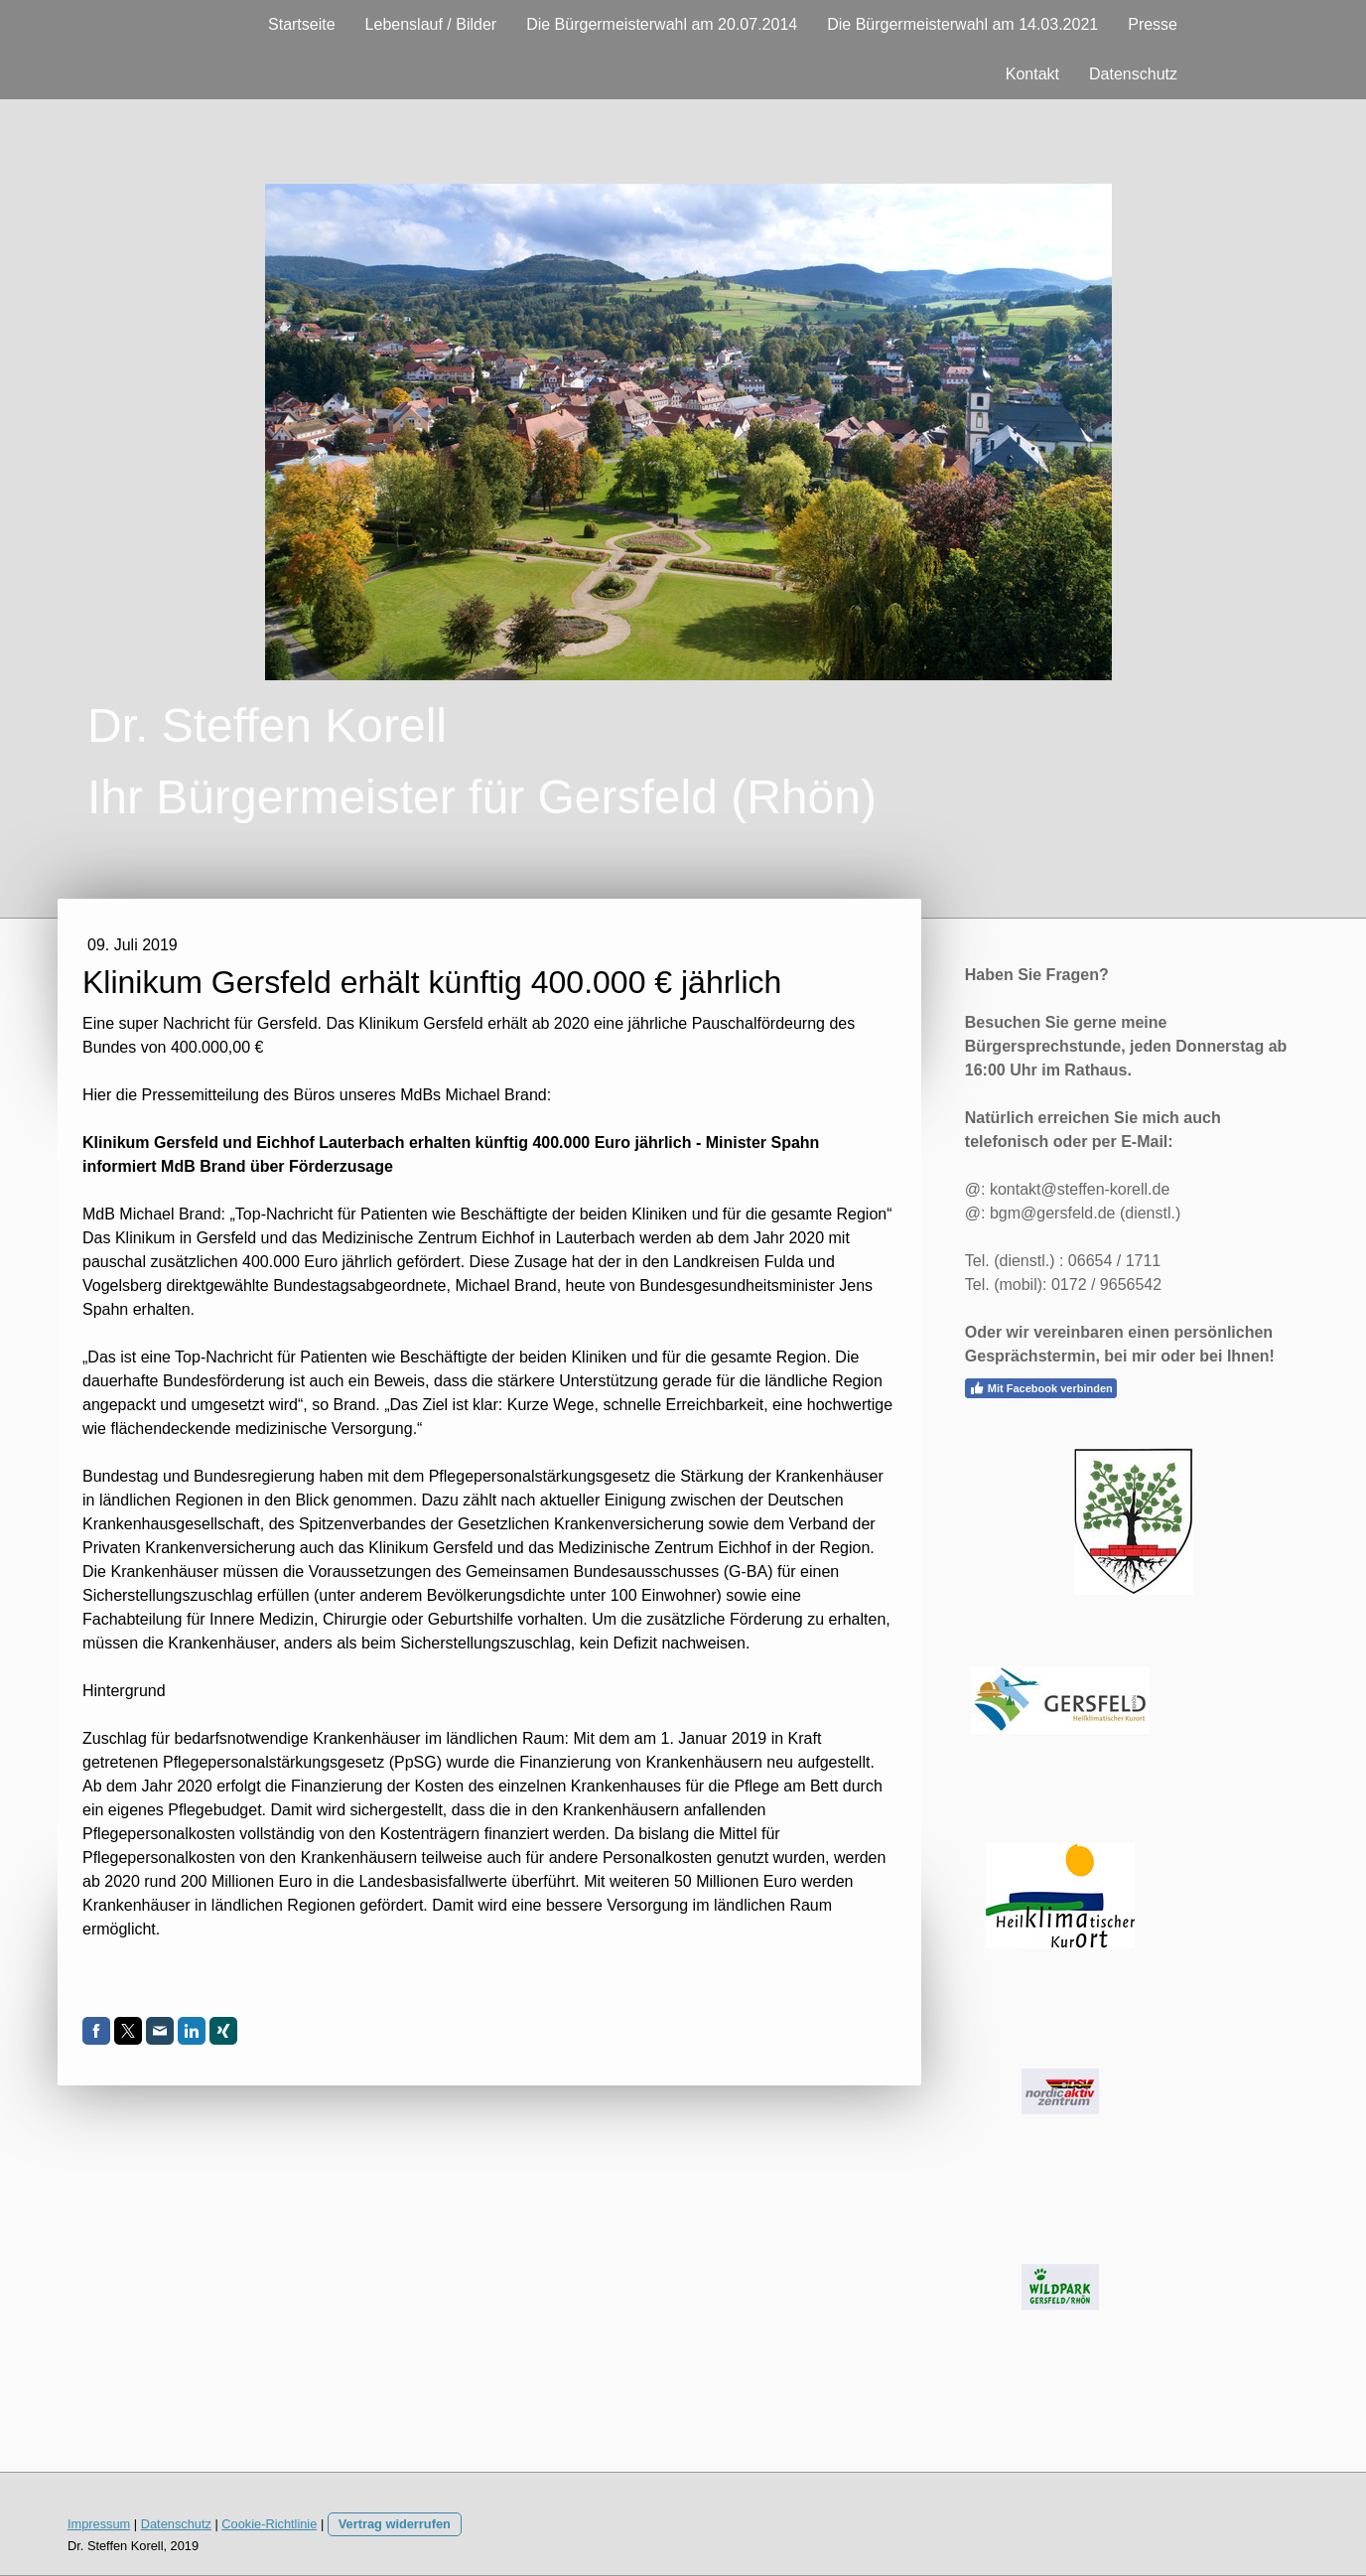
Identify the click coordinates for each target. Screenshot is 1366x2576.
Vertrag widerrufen (395, 2523)
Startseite (302, 24)
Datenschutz (1133, 74)
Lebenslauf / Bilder (431, 24)
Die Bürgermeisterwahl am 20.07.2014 (661, 24)
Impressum (99, 2523)
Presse (1152, 24)
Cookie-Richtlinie (269, 2523)
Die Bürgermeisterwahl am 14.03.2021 (962, 24)
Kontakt (1032, 74)
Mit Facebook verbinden (1041, 1388)
